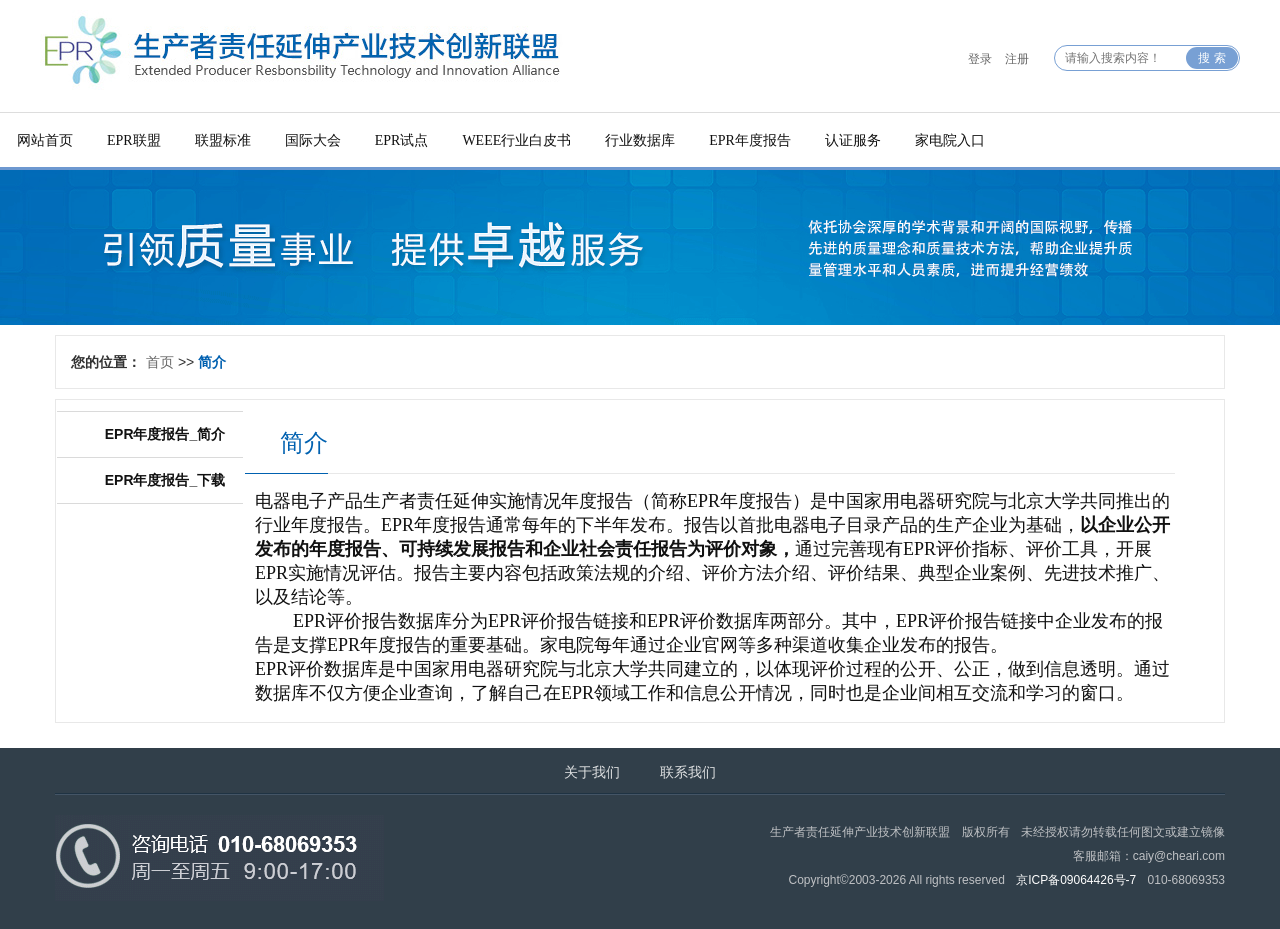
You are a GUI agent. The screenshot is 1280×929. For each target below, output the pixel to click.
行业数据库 (640, 140)
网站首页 (45, 140)
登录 (980, 59)
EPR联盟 (134, 140)
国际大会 (313, 140)
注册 (1017, 59)
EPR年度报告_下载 (165, 480)
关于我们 (592, 772)
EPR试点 (402, 140)
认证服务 (853, 140)
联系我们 (688, 772)
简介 (212, 362)
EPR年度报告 (750, 140)
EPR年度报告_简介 (165, 434)
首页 (160, 362)
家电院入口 (950, 140)
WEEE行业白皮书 (516, 140)
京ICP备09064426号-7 (1076, 880)
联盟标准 (223, 140)
